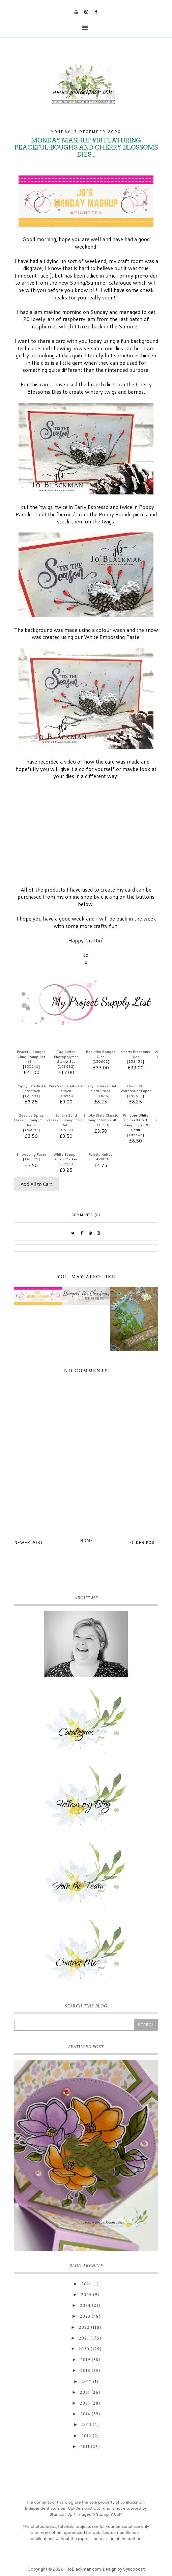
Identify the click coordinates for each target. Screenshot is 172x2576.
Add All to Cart (36, 1184)
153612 (66, 1066)
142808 (101, 1159)
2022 (84, 2327)
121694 (31, 1095)
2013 (86, 2425)
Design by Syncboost (124, 2569)
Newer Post (29, 1542)
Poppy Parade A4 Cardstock (31, 1088)
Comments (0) (86, 1215)
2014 (85, 2414)
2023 (85, 2316)
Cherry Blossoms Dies (135, 1054)
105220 (66, 1129)
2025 (86, 2295)
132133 (66, 1164)
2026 (86, 2284)
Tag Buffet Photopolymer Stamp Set (66, 1056)
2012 (86, 2436)
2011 (85, 2447)
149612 (135, 1095)
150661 (101, 1061)
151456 (135, 1061)
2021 (84, 2338)
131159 (101, 1125)
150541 (31, 1066)
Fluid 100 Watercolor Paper (135, 1088)
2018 (85, 2371)
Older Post (143, 1542)
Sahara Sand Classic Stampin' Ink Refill (66, 1120)
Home (86, 1540)
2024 (85, 2306)
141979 (31, 1159)
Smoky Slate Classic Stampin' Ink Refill (100, 1118)
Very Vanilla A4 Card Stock (66, 1088)
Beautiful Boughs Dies (100, 1054)
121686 (101, 1095)
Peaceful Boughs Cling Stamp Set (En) (31, 1056)
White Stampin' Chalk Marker (66, 1157)
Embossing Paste (31, 1154)
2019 (85, 2360)
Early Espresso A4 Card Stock (100, 1088)
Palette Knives (101, 1154)
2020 (84, 2349)
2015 (85, 2403)
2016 (85, 2392)
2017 (87, 2382)
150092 (31, 1129)
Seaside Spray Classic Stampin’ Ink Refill (31, 1120)
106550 (66, 1095)
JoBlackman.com (84, 2569)
